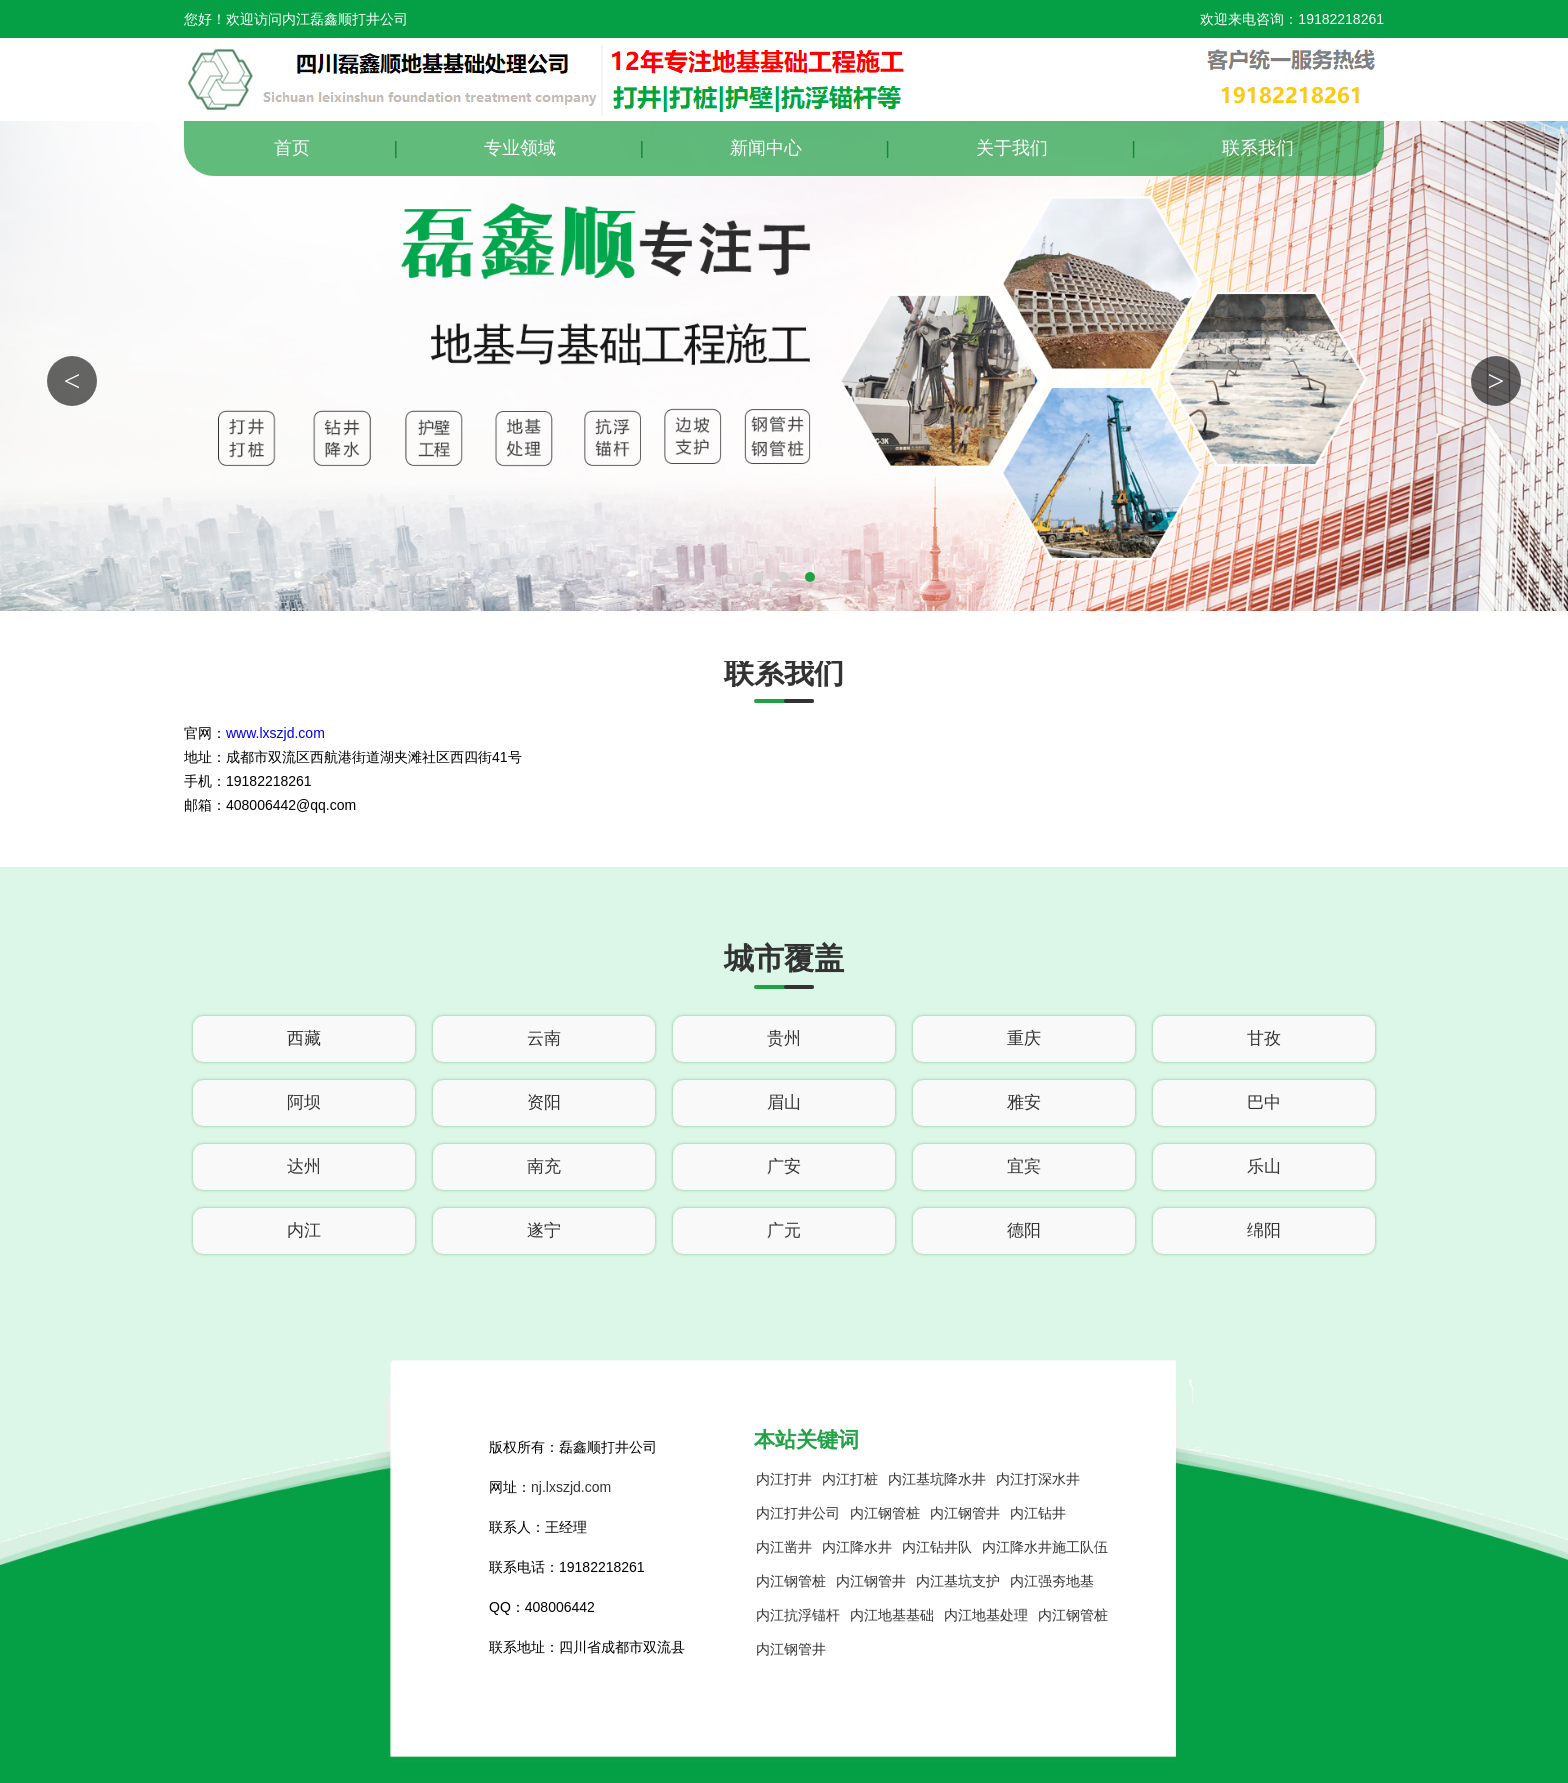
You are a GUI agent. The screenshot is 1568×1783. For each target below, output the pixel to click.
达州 (304, 1166)
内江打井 (784, 1479)
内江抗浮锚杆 (798, 1615)
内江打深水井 (1038, 1479)
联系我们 (1258, 148)
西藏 (304, 1038)
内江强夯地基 (1052, 1581)
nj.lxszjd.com (571, 1487)
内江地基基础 (892, 1615)
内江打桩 (850, 1479)
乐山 (1264, 1166)
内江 (304, 1230)
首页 (292, 148)
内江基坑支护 (958, 1581)
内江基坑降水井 (937, 1479)
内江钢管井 (965, 1513)
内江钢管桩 (885, 1513)
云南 (544, 1038)
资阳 (544, 1102)
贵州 (784, 1038)
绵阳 (1264, 1230)
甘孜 (1264, 1038)
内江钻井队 (937, 1547)
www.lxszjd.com (275, 733)
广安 (784, 1166)
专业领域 (520, 148)
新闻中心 (766, 148)
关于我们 (1012, 148)
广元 (784, 1230)
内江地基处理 (986, 1615)
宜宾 (1024, 1166)
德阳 (1024, 1230)
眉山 (784, 1102)
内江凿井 (784, 1547)
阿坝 (304, 1102)
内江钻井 (1038, 1513)
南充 (544, 1166)
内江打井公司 (798, 1513)
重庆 (1024, 1038)
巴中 (1264, 1102)
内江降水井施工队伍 (1045, 1547)
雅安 (1024, 1102)
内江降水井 (857, 1547)
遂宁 (544, 1230)
